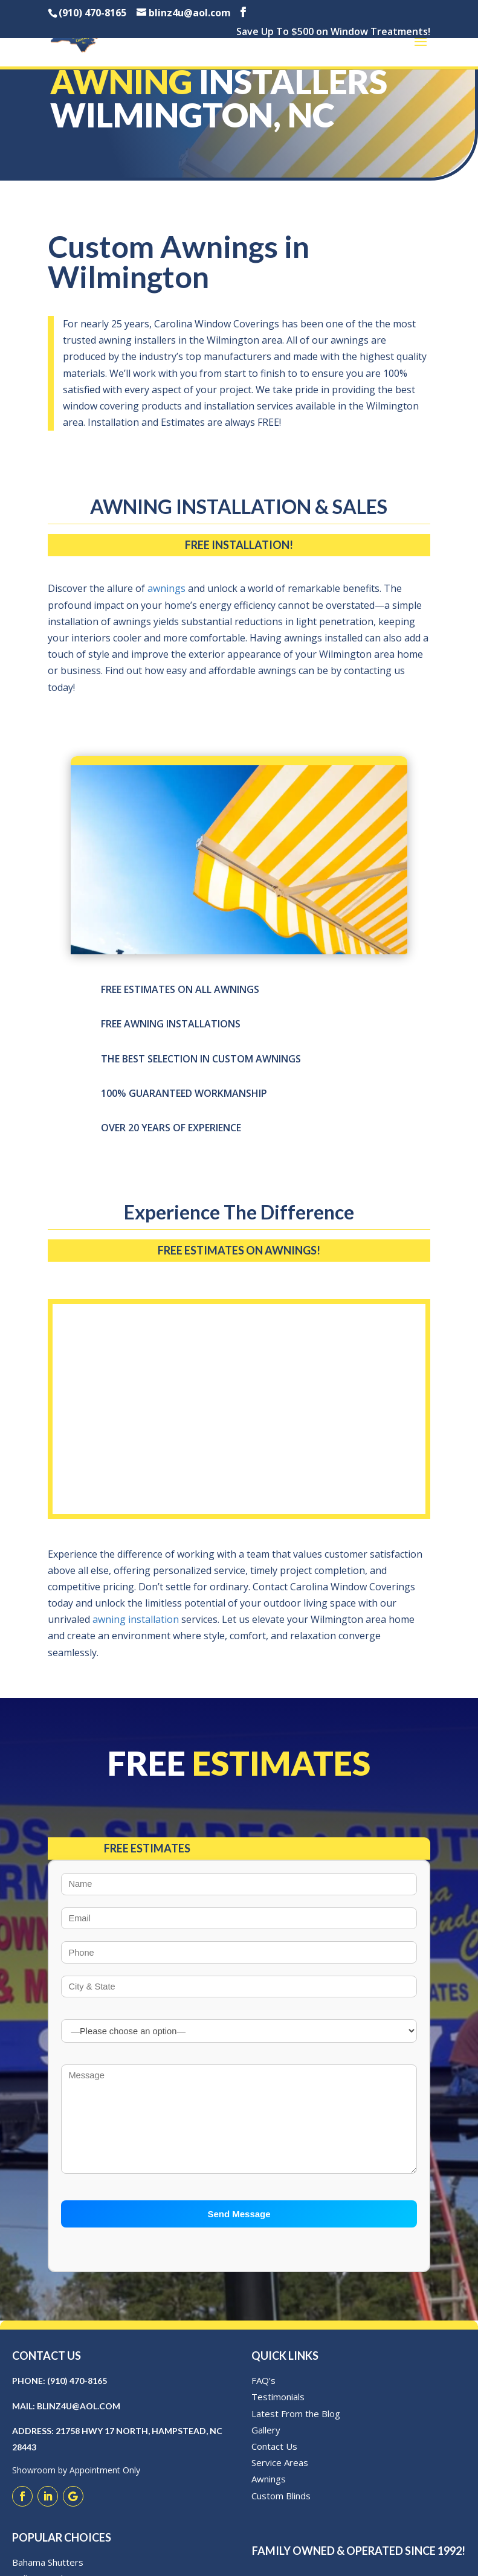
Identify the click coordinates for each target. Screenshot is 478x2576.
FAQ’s (263, 2395)
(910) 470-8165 (77, 2395)
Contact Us (274, 2460)
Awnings (268, 2493)
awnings (166, 588)
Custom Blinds (281, 2510)
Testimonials (278, 2411)
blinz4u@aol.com (78, 2420)
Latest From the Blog (295, 2427)
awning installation (135, 1619)
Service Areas (279, 2477)
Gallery (265, 2444)
